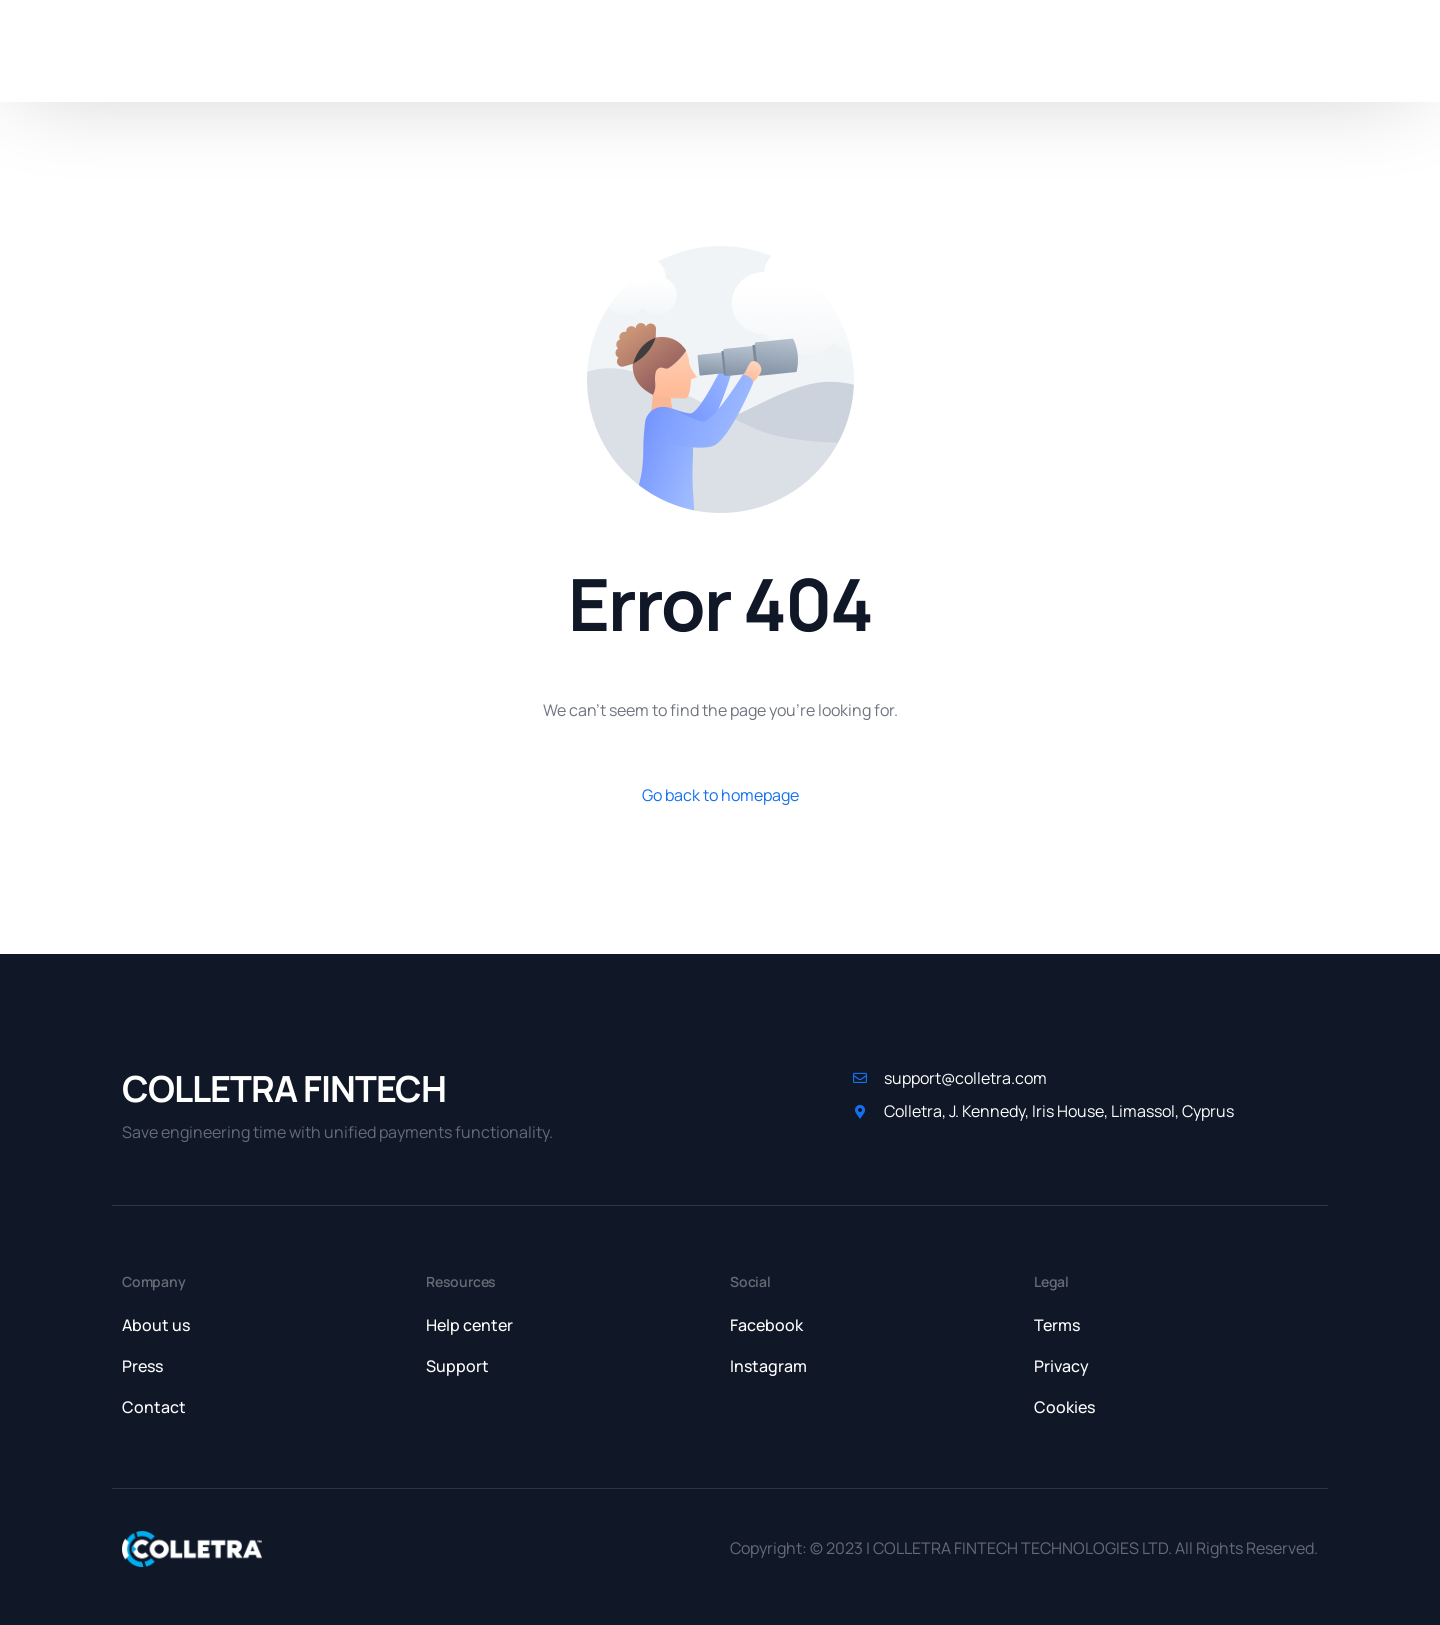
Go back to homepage (720, 795)
